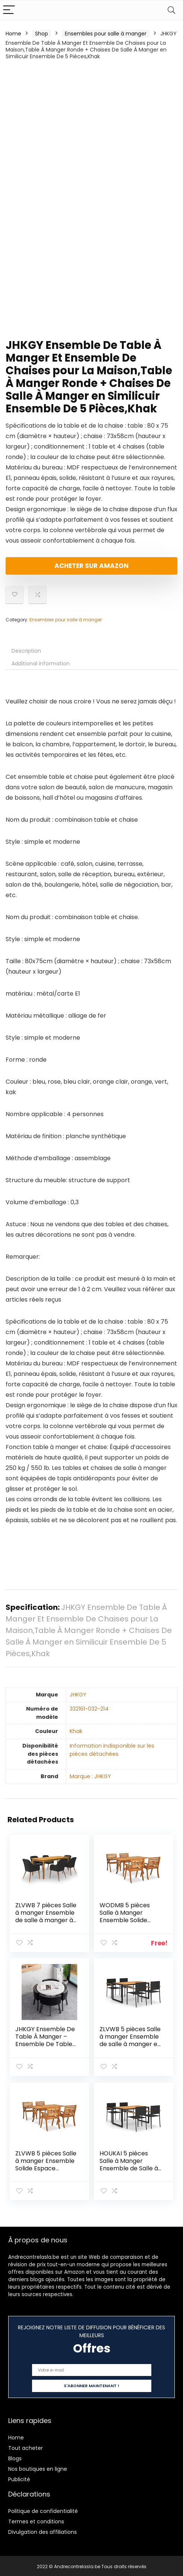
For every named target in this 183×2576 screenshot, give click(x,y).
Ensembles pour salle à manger (105, 33)
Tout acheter (25, 2446)
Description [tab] (26, 651)
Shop (41, 33)
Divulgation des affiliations (42, 2530)
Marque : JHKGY (90, 1776)
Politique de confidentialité (43, 2509)
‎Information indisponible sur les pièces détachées (112, 1750)
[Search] (171, 10)
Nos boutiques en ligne (37, 2467)
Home (13, 33)
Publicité (19, 2478)
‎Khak (76, 1731)
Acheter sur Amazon (91, 565)
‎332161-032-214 (89, 1708)
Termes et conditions (36, 2520)
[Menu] (9, 10)
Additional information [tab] (41, 663)
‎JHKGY (78, 1694)
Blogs (15, 2457)
